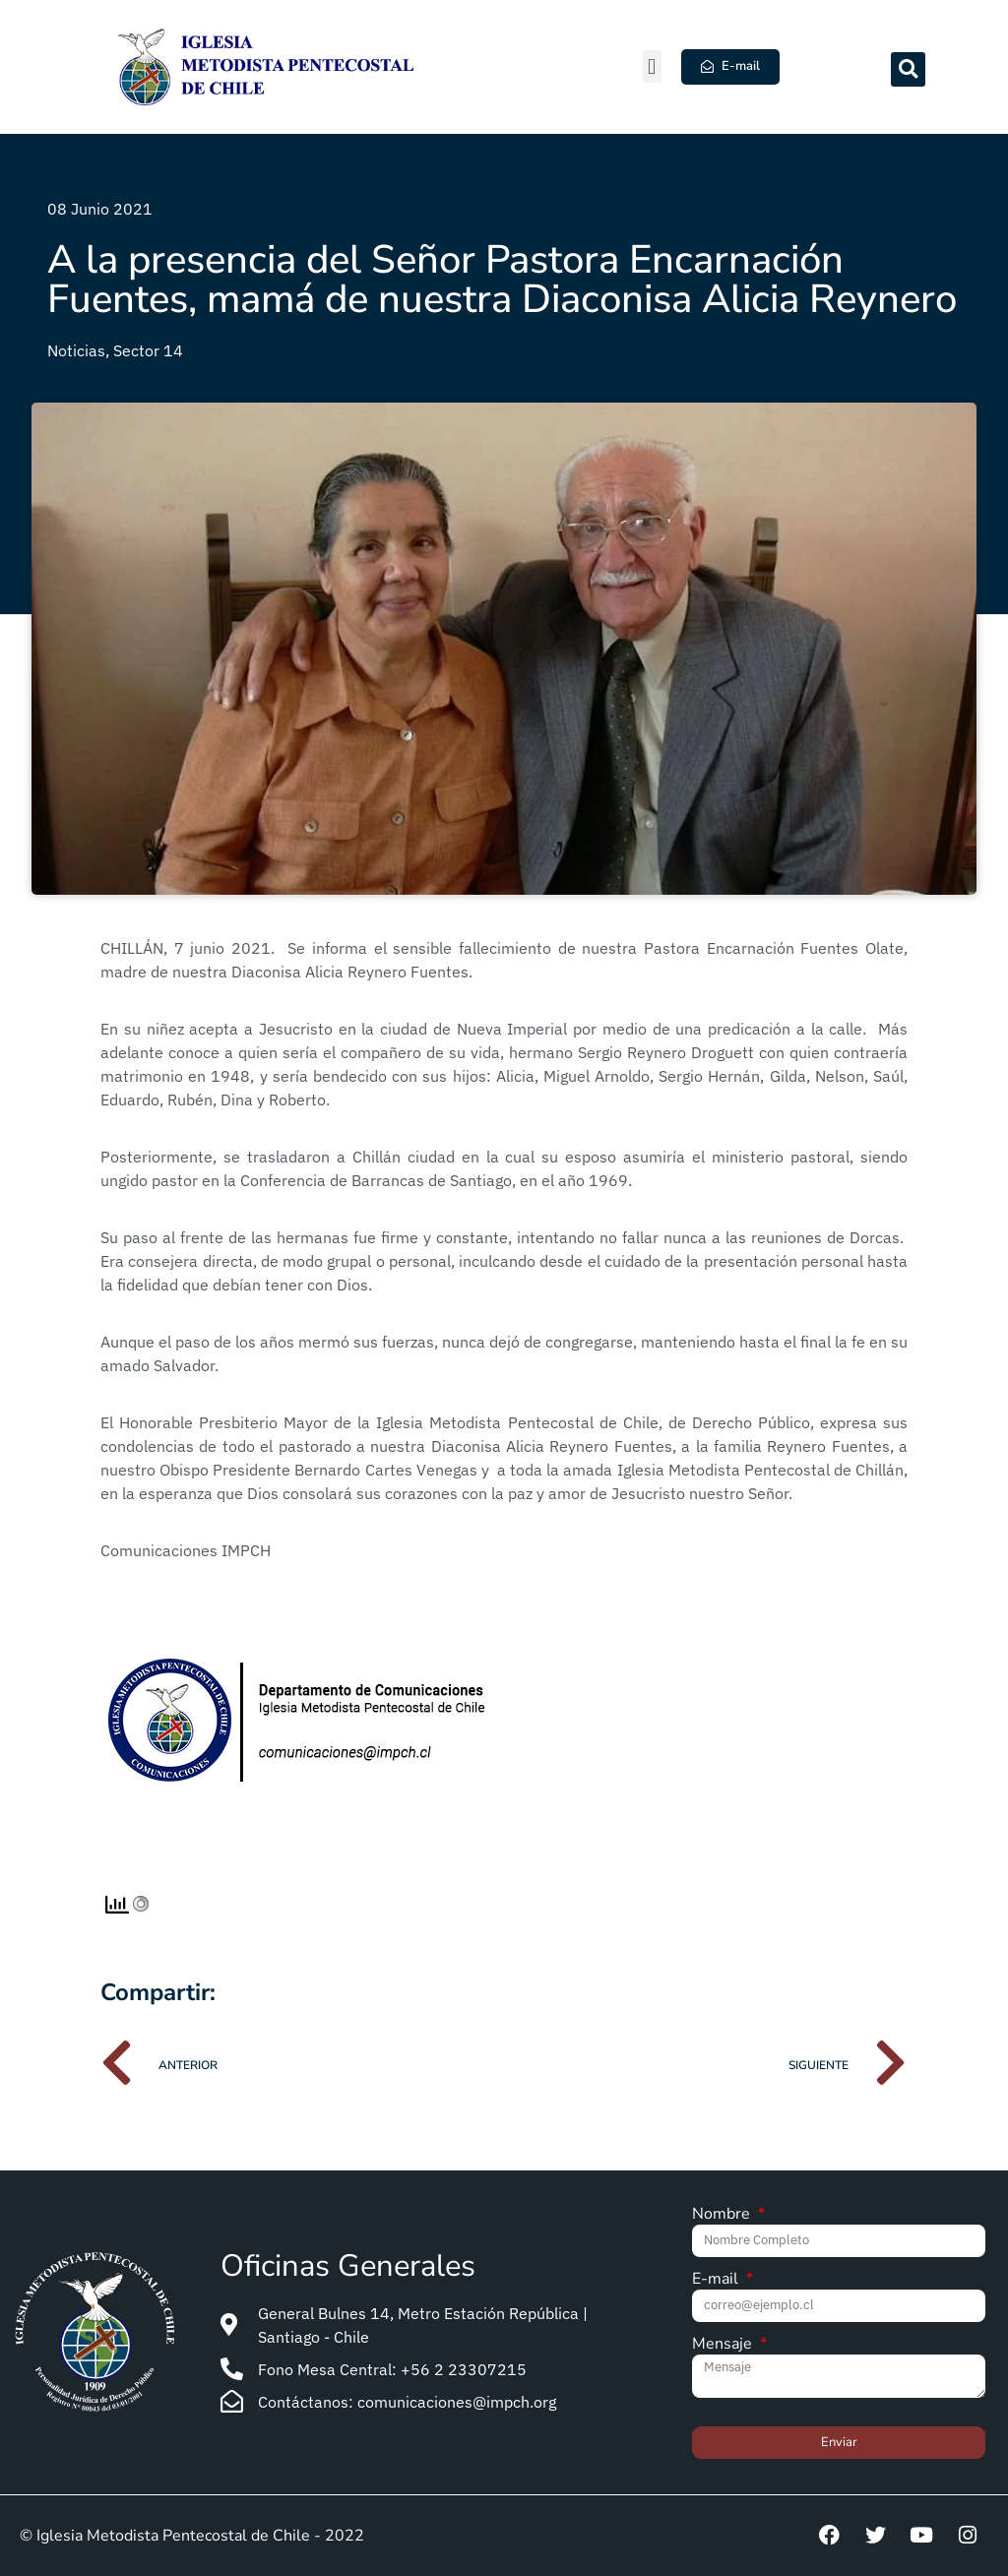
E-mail (717, 2280)
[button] (652, 66)
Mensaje (724, 2345)
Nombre (723, 2215)
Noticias (76, 350)
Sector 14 (148, 350)
